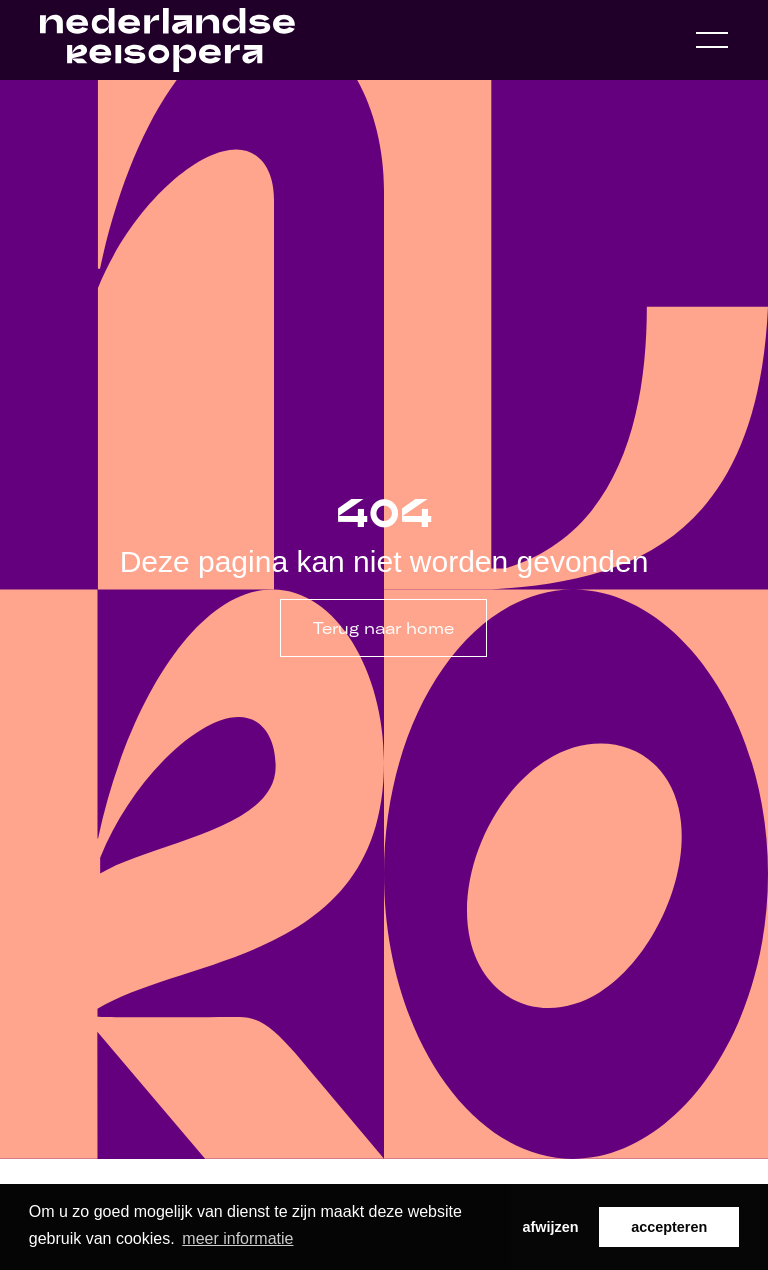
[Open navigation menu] (712, 40)
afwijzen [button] (551, 1227)
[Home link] (167, 40)
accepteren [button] (669, 1227)
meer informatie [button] (237, 1238)
